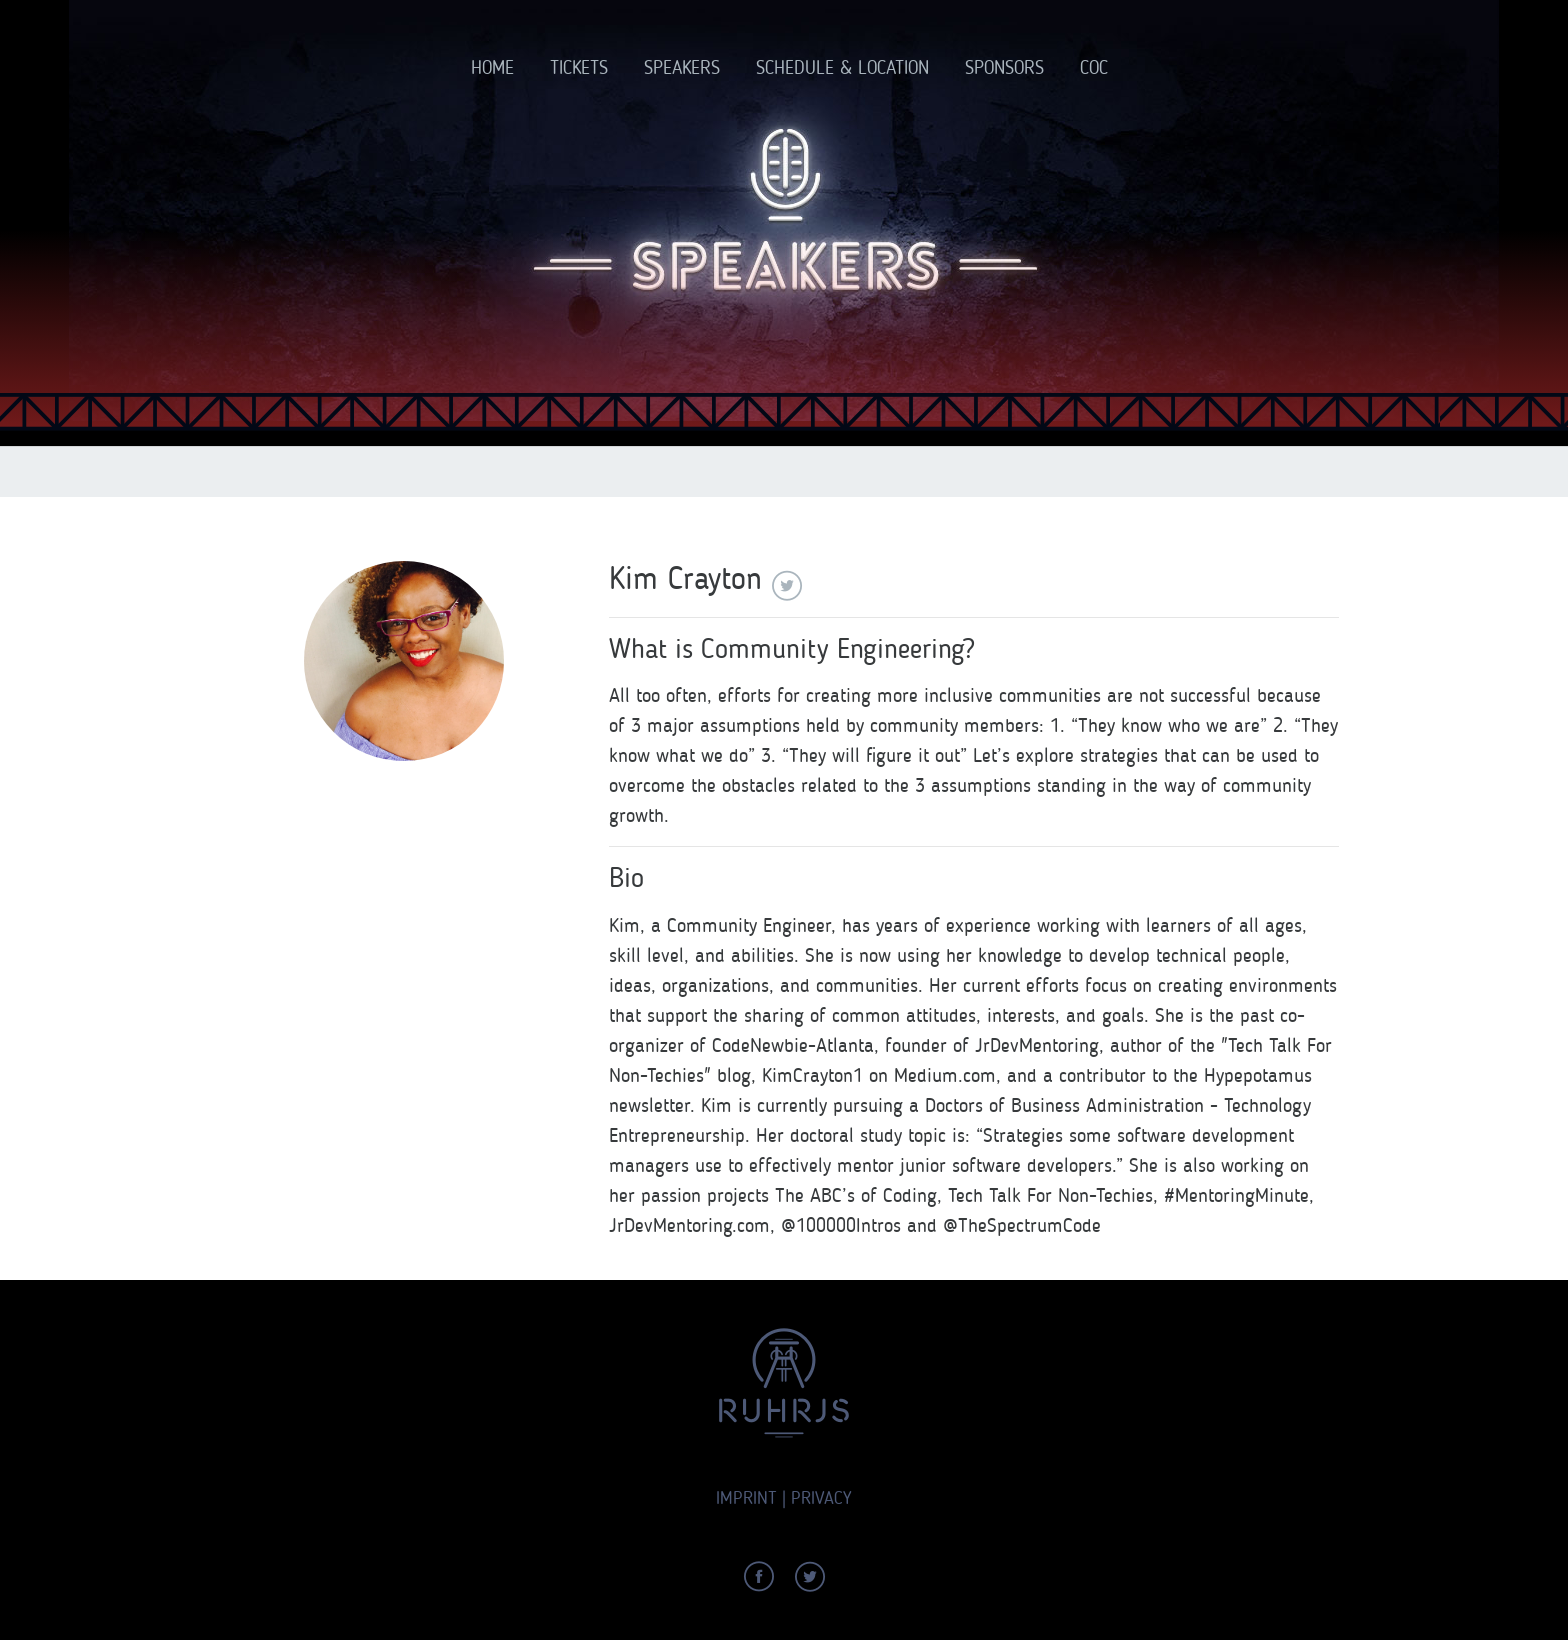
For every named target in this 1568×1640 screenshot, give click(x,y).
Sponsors (1004, 67)
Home (492, 67)
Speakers (682, 67)
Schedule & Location (842, 67)
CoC (1094, 67)
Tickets (579, 67)
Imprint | (751, 1498)
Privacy (821, 1498)
